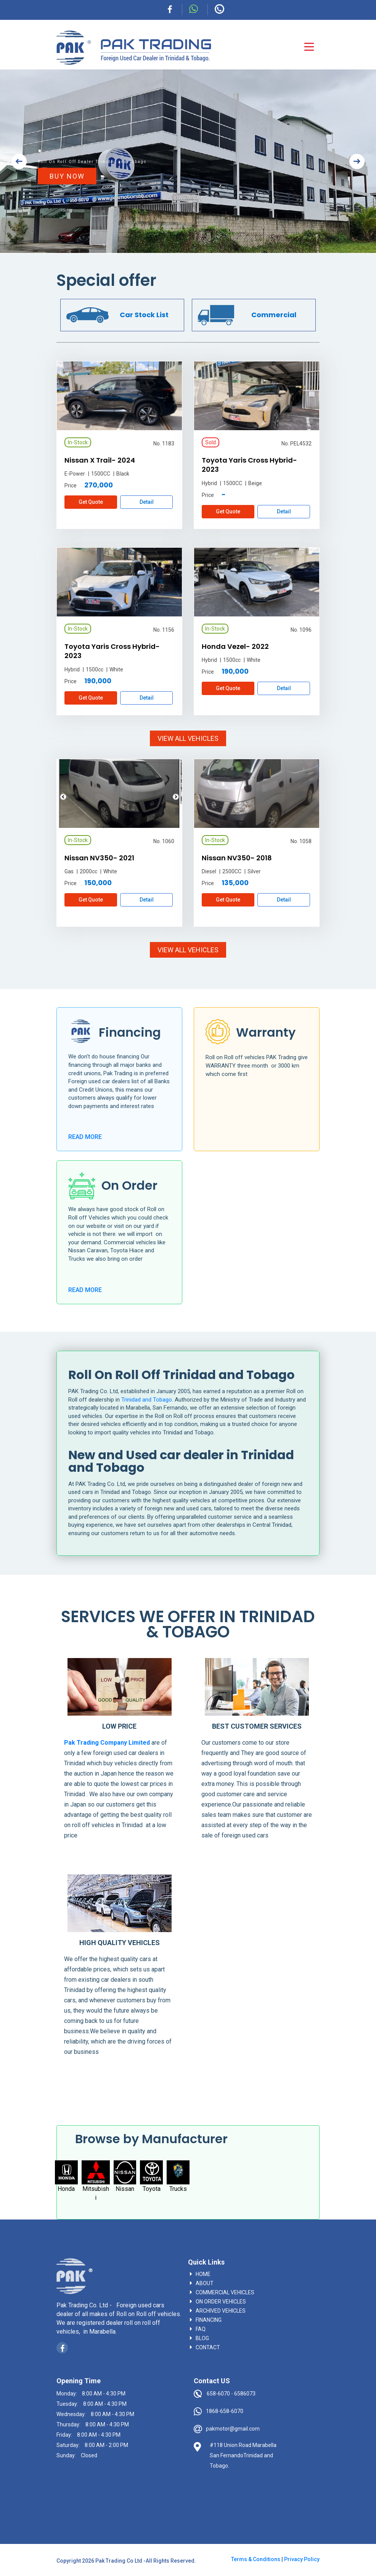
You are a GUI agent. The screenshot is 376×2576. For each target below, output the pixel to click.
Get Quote (91, 502)
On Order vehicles (221, 2302)
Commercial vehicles (225, 2292)
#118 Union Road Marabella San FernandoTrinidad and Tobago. (243, 2455)
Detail (147, 502)
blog (202, 2338)
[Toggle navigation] (309, 46)
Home (203, 2274)
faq (201, 2329)
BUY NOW (67, 176)
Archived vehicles (221, 2311)
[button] (19, 161)
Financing (209, 2320)
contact (208, 2347)
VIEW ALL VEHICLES (188, 738)
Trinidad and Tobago (146, 1399)
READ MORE (85, 1136)
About (205, 2283)
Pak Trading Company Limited (107, 1742)
